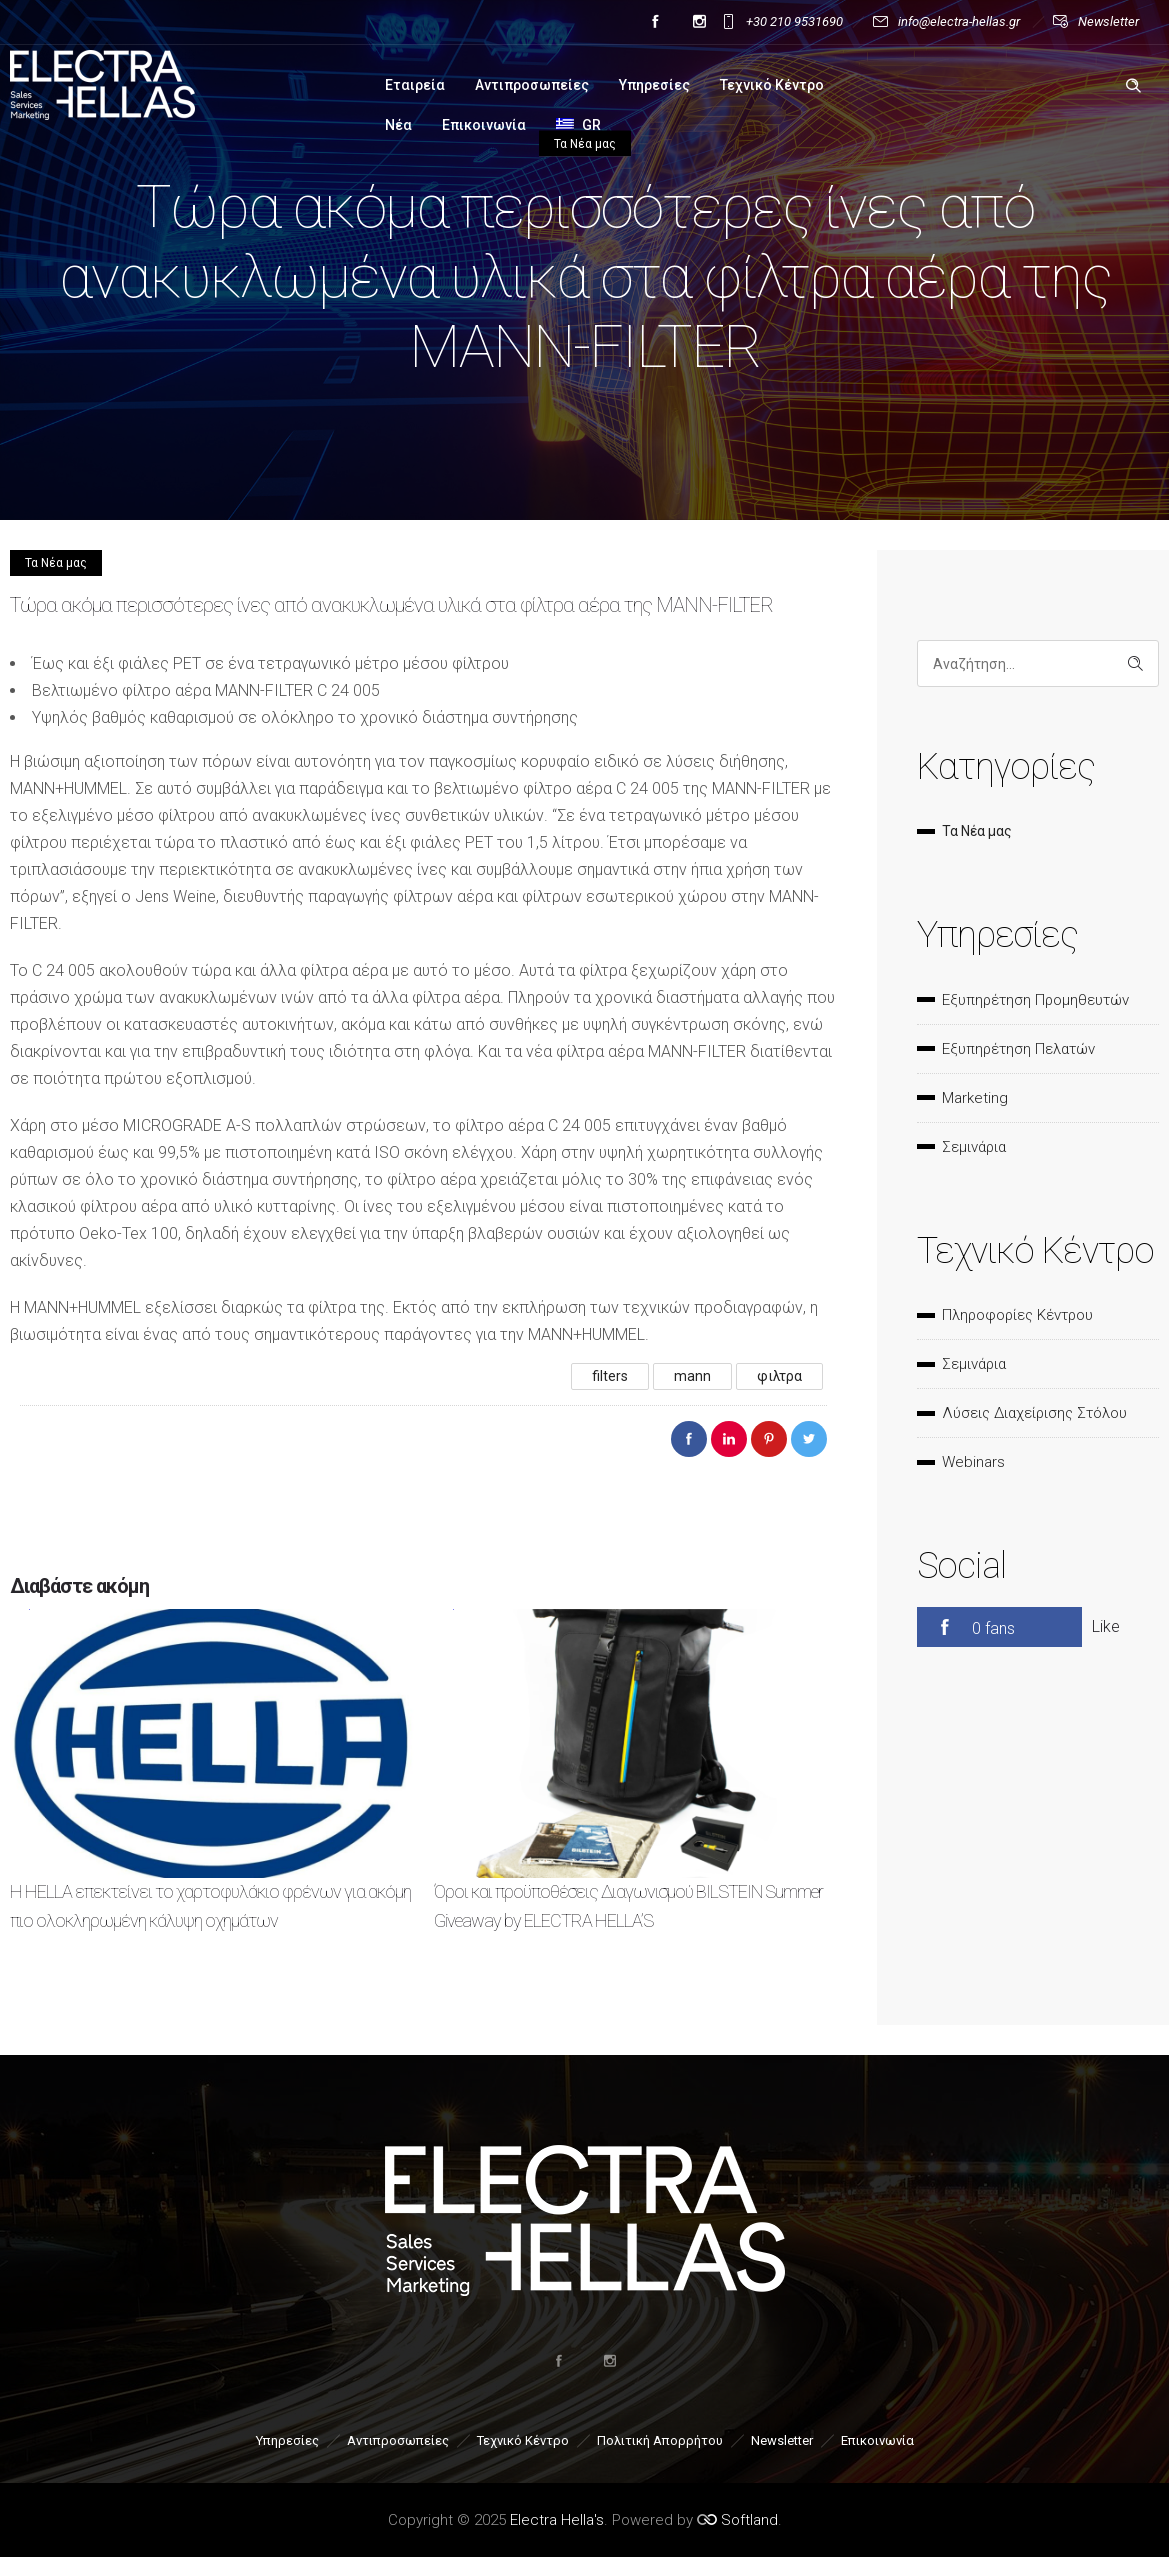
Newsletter (1108, 21)
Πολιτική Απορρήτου (660, 2440)
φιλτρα (779, 1376)
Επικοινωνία (484, 125)
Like (1106, 1626)
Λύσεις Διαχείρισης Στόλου (1034, 1413)
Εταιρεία (415, 85)
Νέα (398, 125)
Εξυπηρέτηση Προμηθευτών (1035, 1000)
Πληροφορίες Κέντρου (1017, 1315)
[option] (212, 1788)
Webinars (973, 1462)
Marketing (975, 1098)
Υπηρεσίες (654, 85)
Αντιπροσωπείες (532, 85)
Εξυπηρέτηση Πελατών (1018, 1049)
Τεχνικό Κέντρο (772, 85)
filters (610, 1376)
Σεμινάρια (974, 1147)
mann (692, 1376)
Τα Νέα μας (977, 831)
